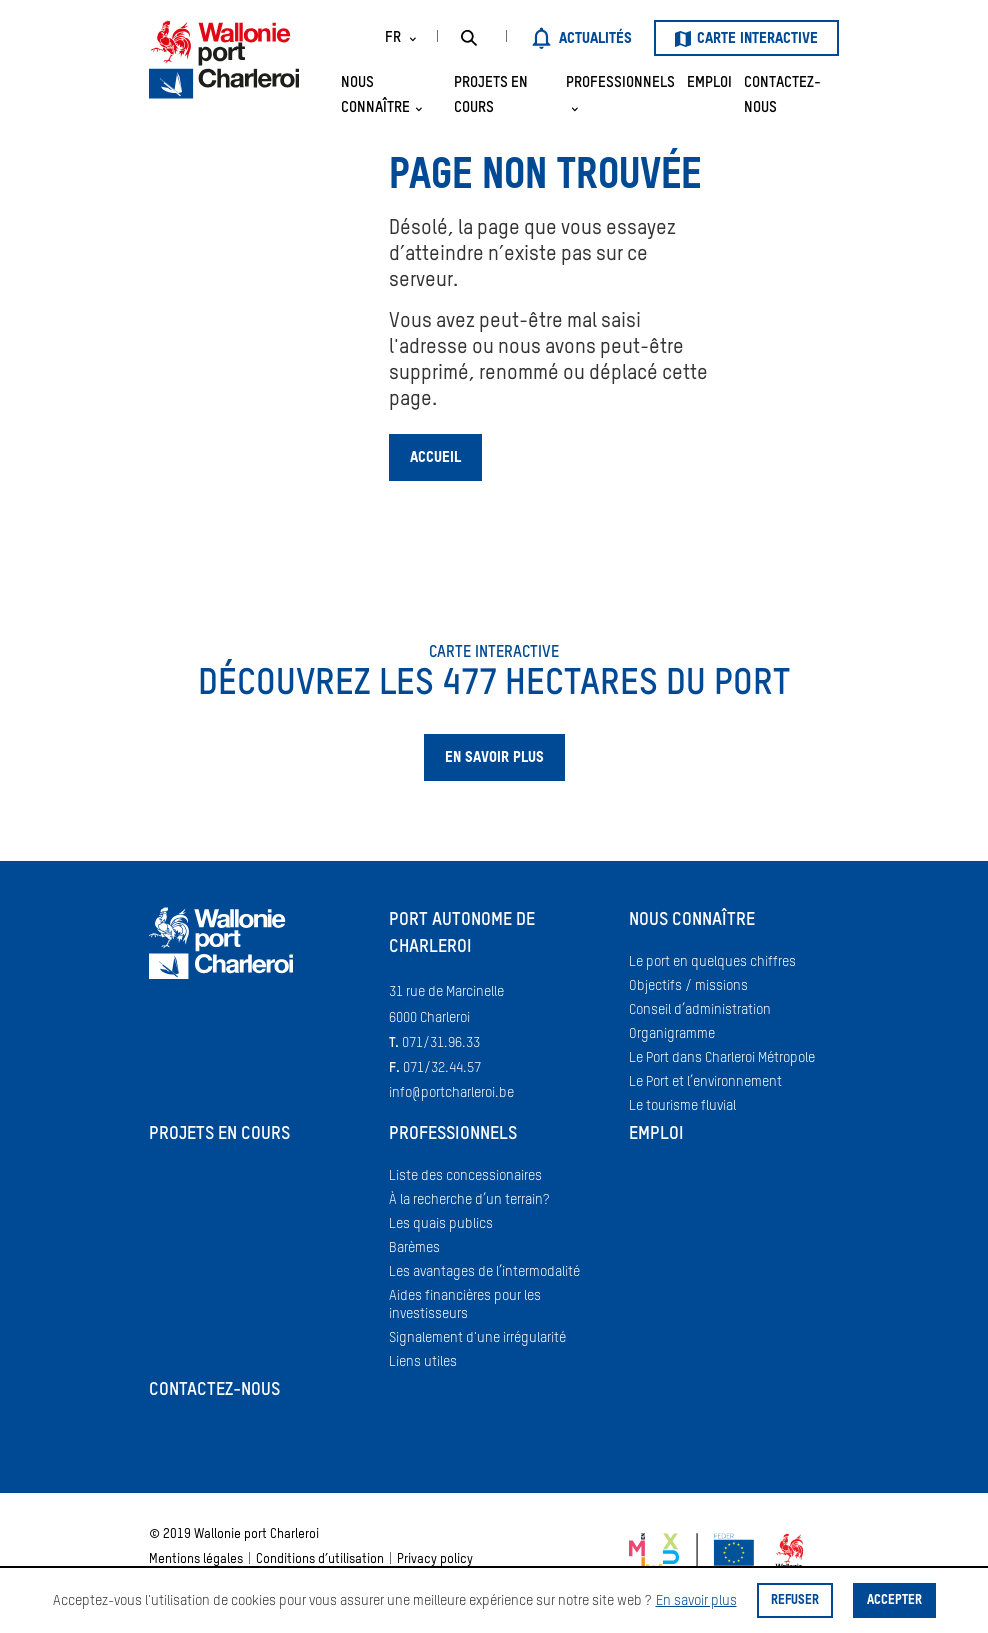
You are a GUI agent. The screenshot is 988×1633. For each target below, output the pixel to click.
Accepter (894, 1600)
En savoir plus (696, 1601)
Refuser (795, 1600)
